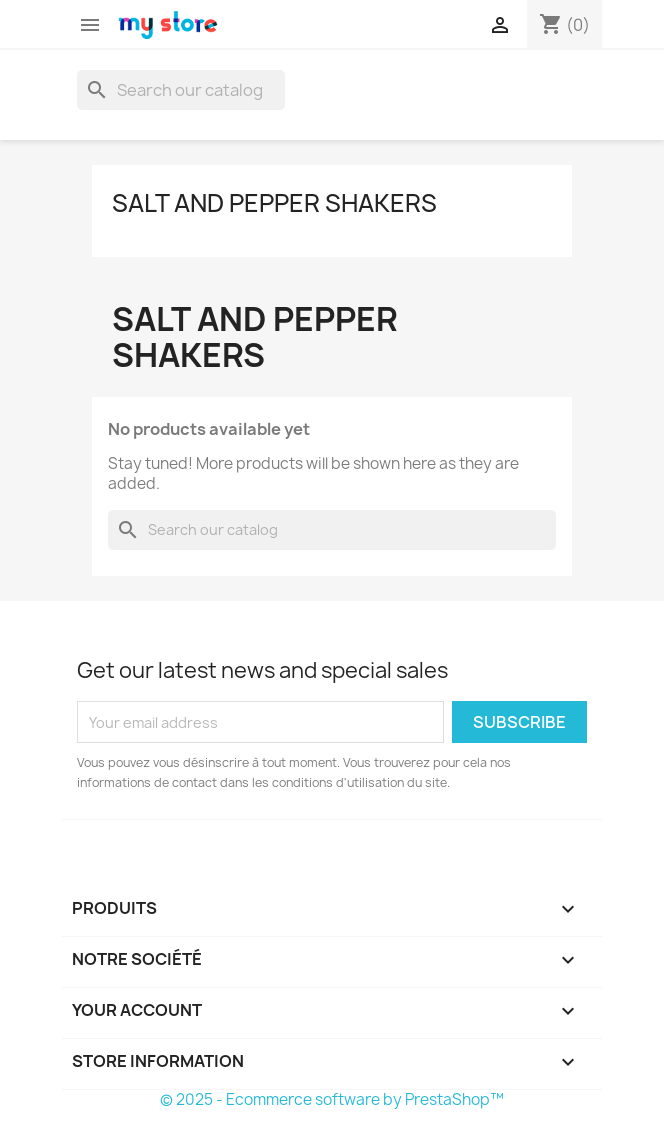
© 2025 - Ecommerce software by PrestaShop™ (332, 1099)
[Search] (181, 90)
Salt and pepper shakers (274, 203)
